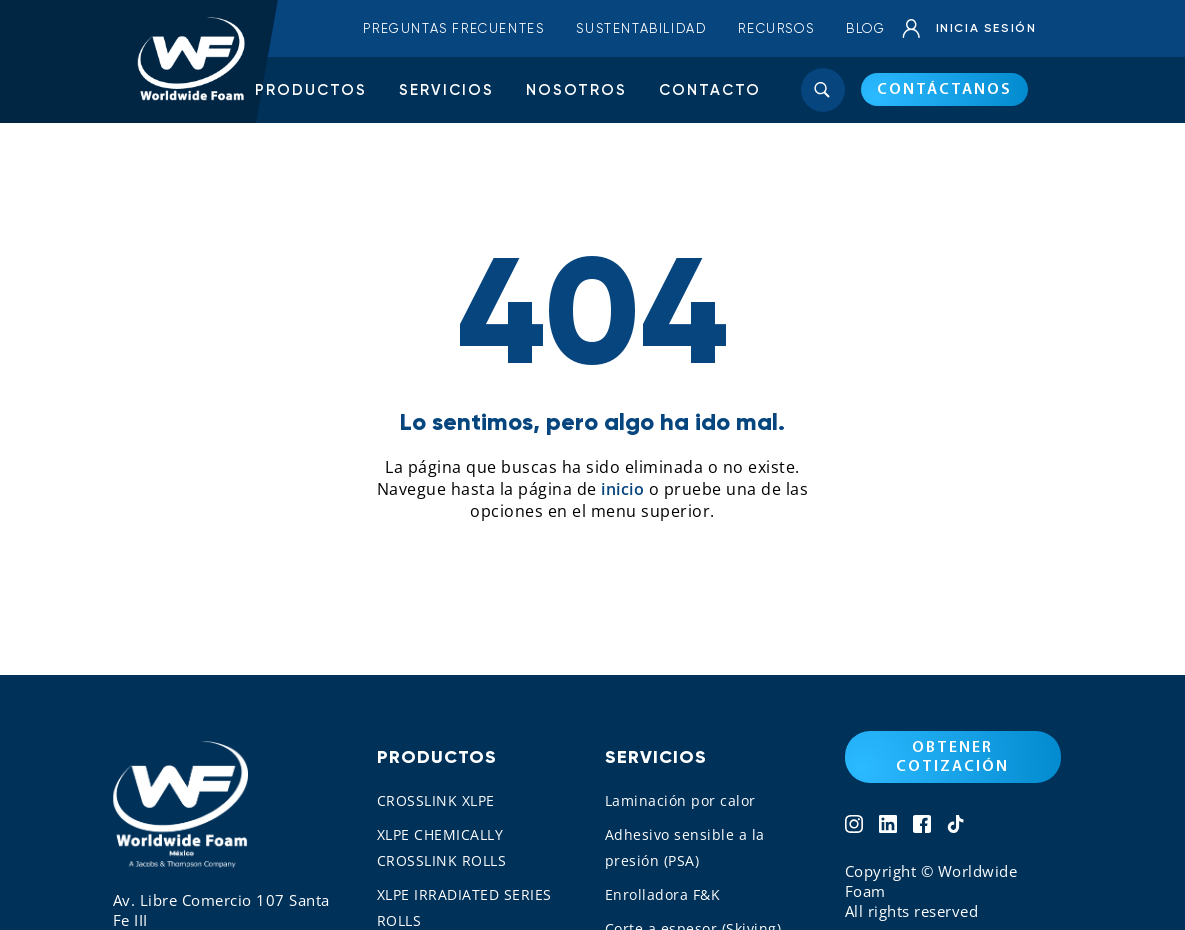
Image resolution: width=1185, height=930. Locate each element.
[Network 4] (955, 826)
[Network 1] (854, 826)
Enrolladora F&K (663, 894)
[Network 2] (888, 826)
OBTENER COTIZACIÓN (952, 757)
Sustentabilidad (641, 28)
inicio (622, 489)
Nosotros (576, 90)
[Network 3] (922, 826)
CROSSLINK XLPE (436, 800)
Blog (865, 28)
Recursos (776, 28)
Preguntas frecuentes (453, 28)
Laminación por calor (680, 800)
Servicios (446, 90)
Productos (311, 90)
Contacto (710, 90)
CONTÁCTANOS (944, 90)
